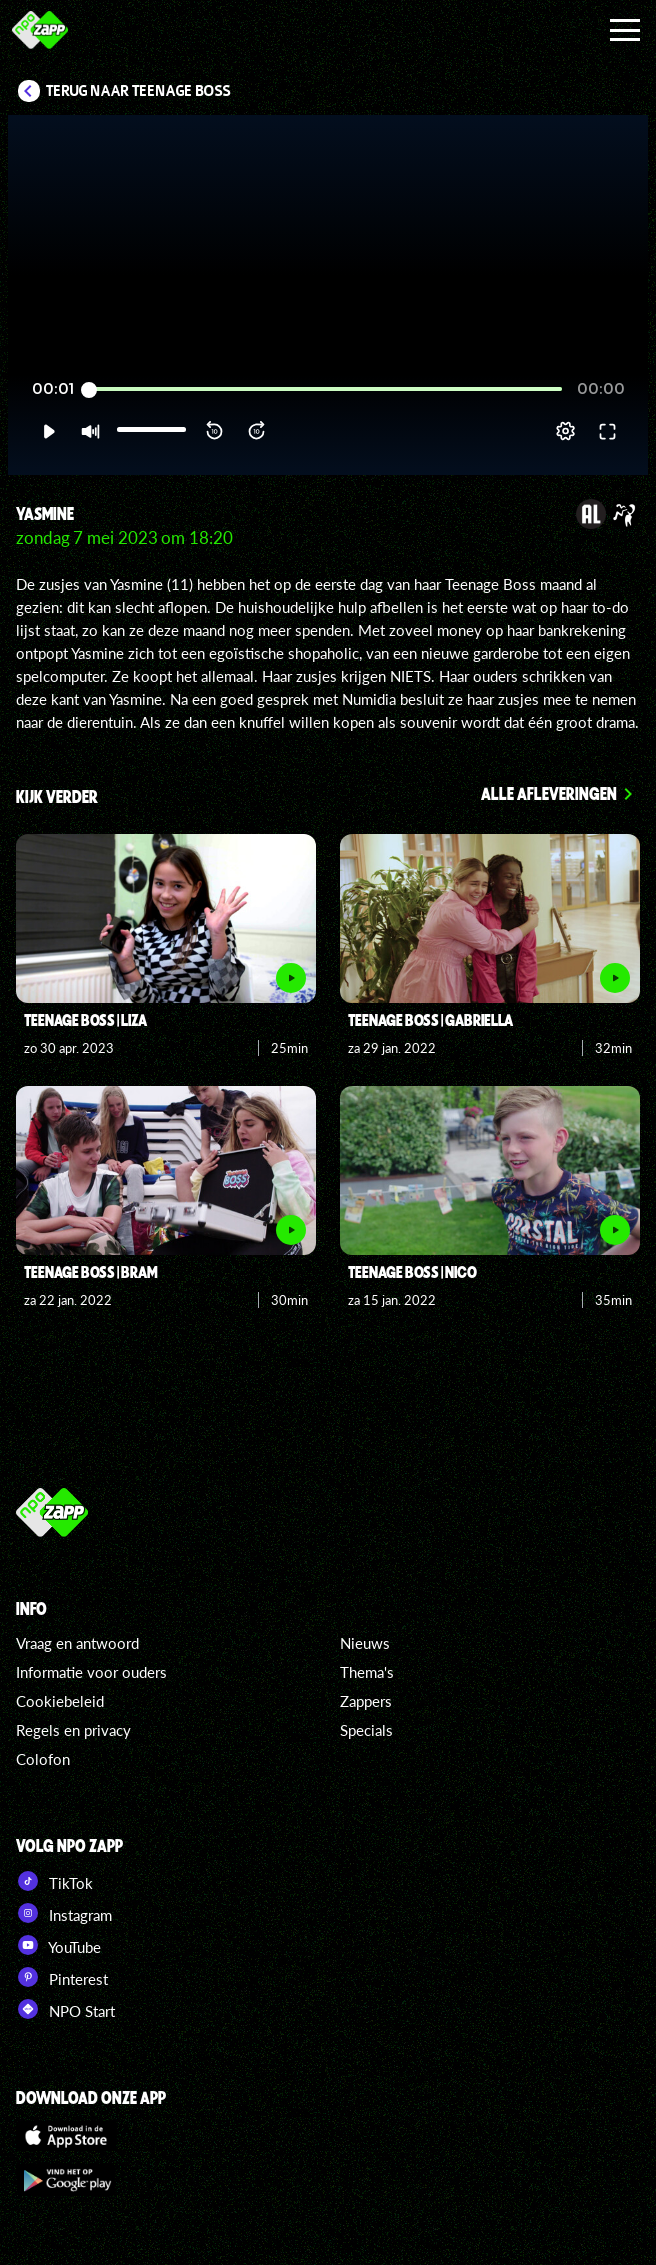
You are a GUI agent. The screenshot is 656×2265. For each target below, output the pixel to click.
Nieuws (365, 1643)
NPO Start (65, 2009)
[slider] (325, 389)
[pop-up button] (565, 431)
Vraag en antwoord (77, 1643)
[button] (48, 431)
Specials (366, 1730)
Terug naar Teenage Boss (138, 91)
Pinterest (62, 1977)
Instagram (64, 1913)
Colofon (43, 1759)
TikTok (54, 1881)
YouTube (58, 1945)
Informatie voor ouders (91, 1672)
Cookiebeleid (60, 1701)
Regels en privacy (73, 1730)
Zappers (366, 1701)
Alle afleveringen (549, 793)
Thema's (367, 1672)
